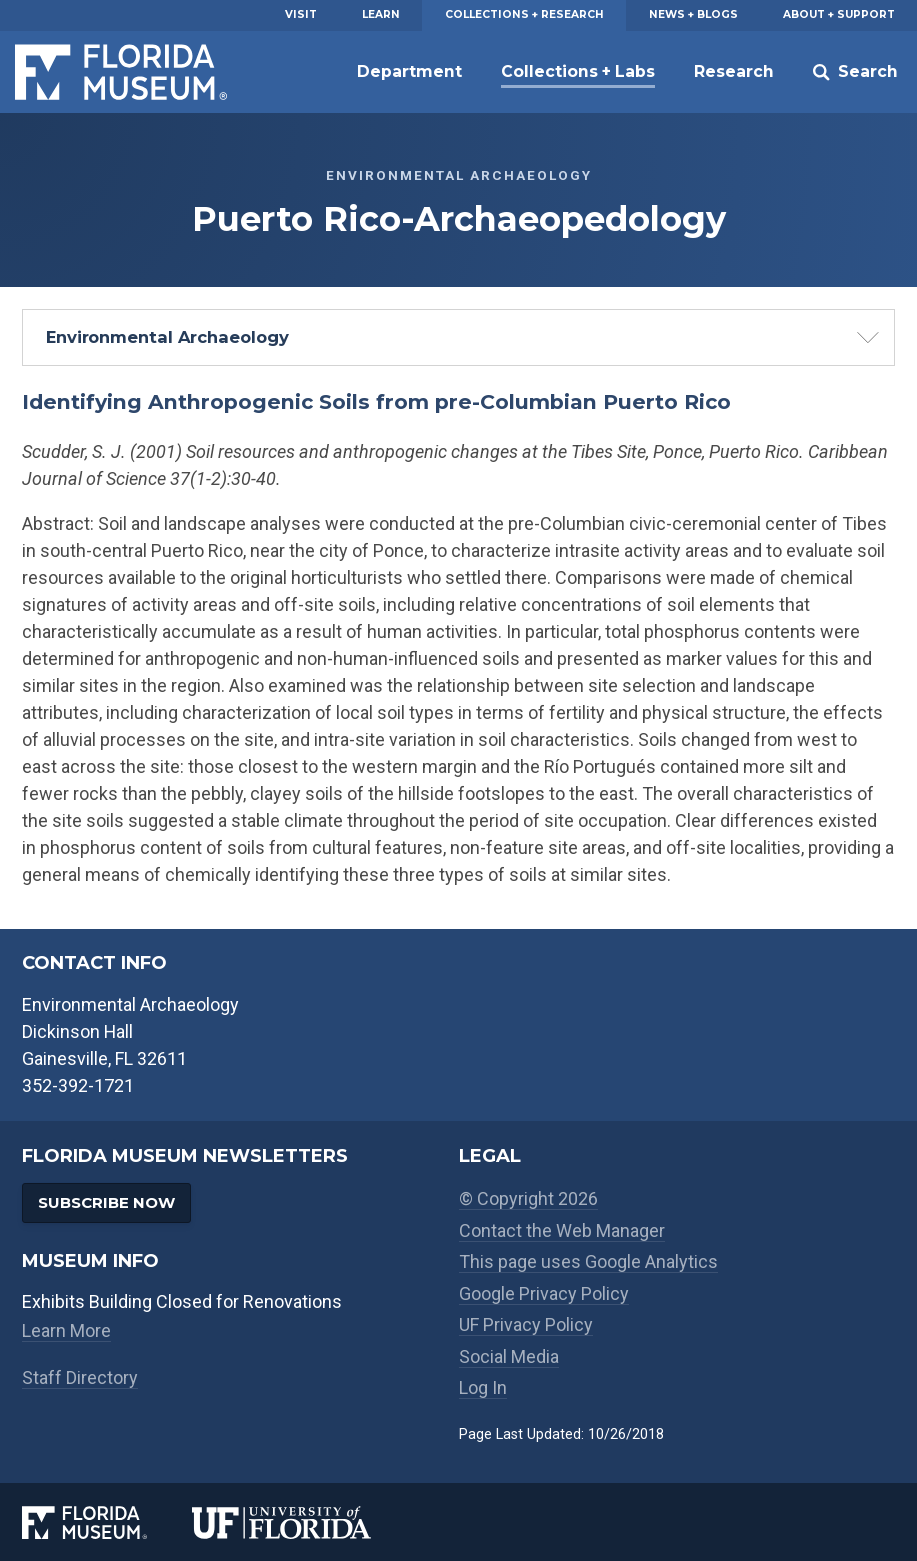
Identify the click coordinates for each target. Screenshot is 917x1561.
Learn (381, 14)
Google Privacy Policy (544, 1293)
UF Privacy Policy (526, 1324)
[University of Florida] (304, 1522)
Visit (301, 14)
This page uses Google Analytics (588, 1261)
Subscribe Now (106, 1202)
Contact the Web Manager (562, 1230)
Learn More (66, 1330)
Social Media (509, 1356)
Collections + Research (524, 14)
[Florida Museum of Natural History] (107, 1522)
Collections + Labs (578, 71)
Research (734, 71)
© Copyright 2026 (528, 1198)
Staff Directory (80, 1377)
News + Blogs (693, 14)
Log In (483, 1387)
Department (409, 71)
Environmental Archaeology (167, 337)
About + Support (839, 14)
